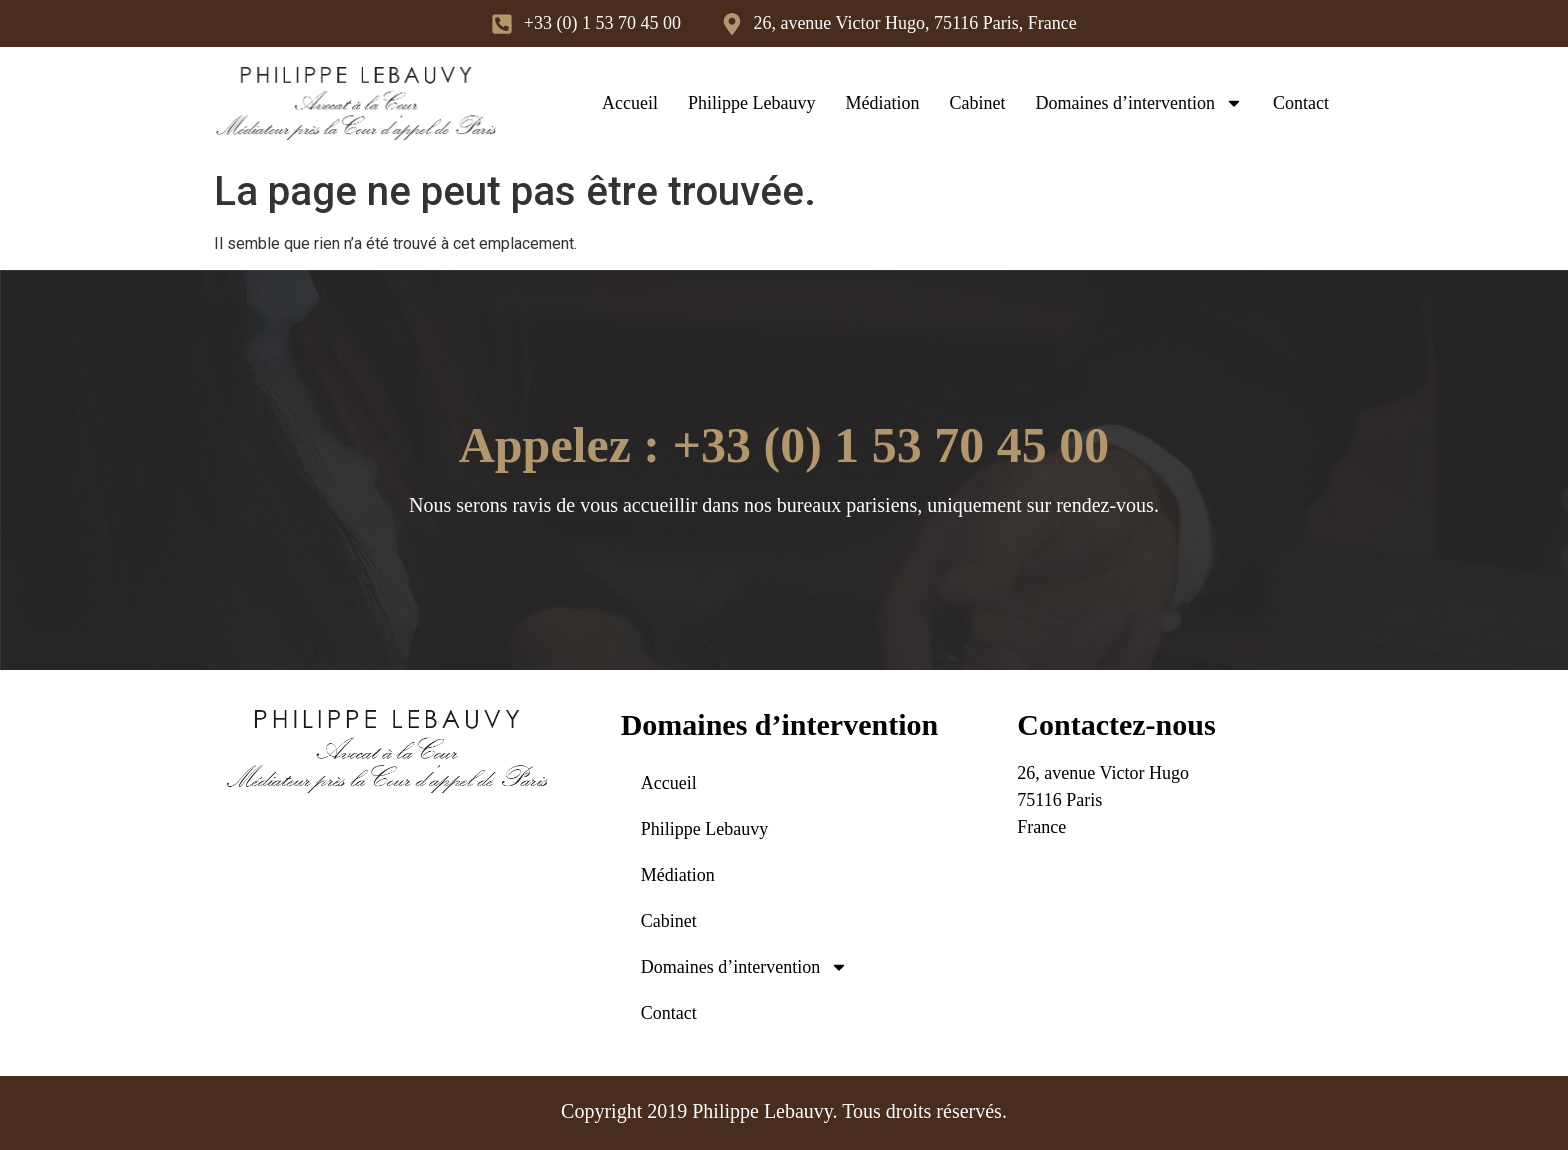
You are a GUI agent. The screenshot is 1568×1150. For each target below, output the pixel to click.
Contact (1301, 103)
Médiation (883, 103)
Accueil (630, 103)
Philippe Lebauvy (751, 103)
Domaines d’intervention (1139, 103)
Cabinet (978, 103)
